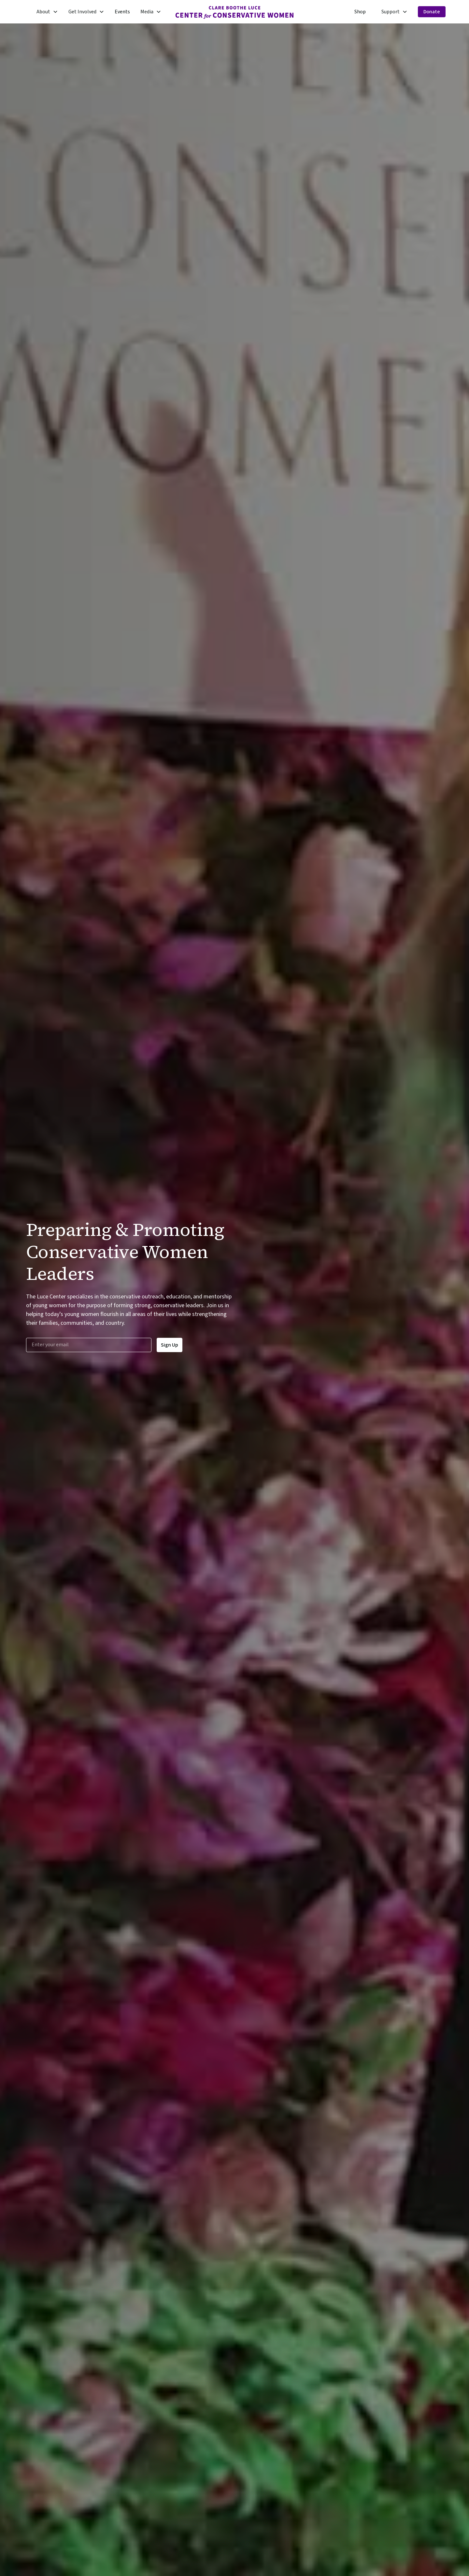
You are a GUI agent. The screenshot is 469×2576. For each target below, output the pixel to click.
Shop (360, 11)
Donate (431, 11)
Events (122, 11)
